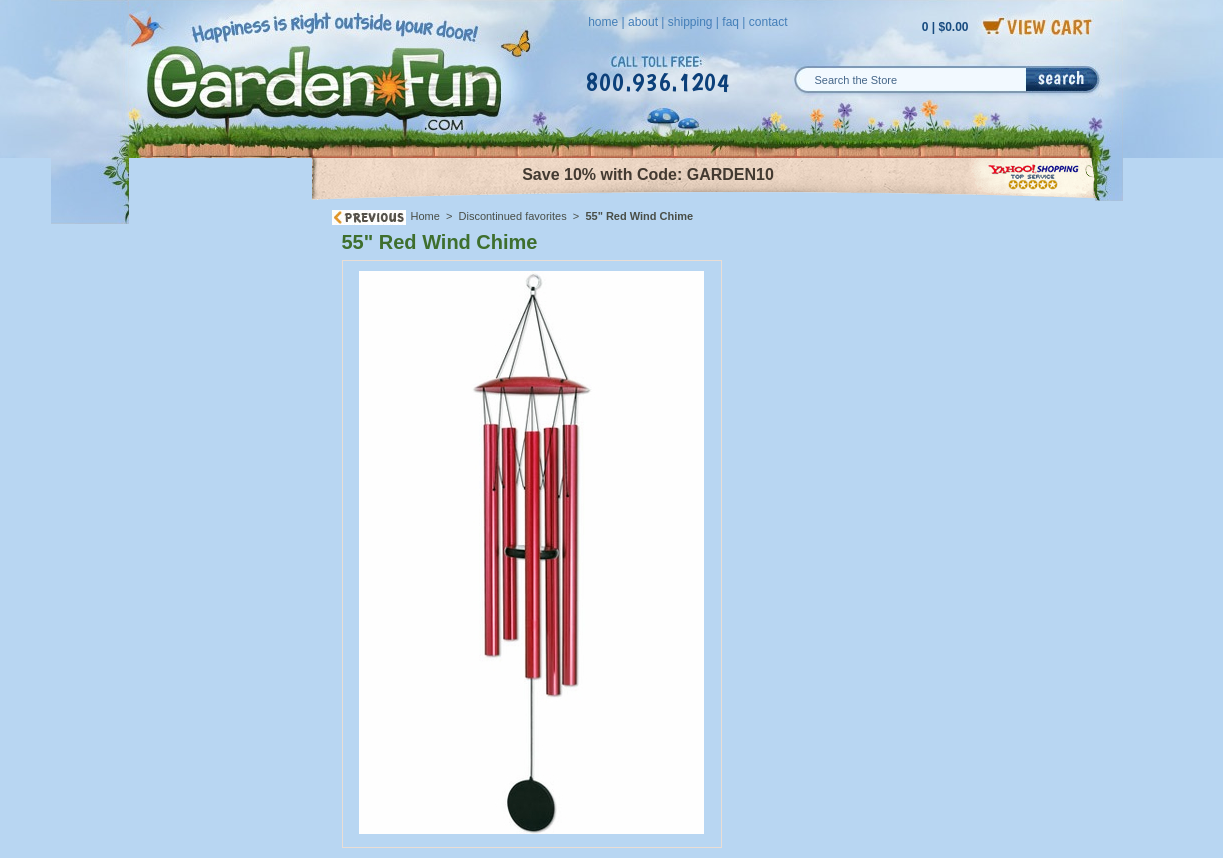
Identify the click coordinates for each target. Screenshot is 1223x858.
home (603, 22)
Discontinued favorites (513, 216)
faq (730, 22)
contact (768, 22)
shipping (690, 22)
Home (425, 216)
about (643, 22)
